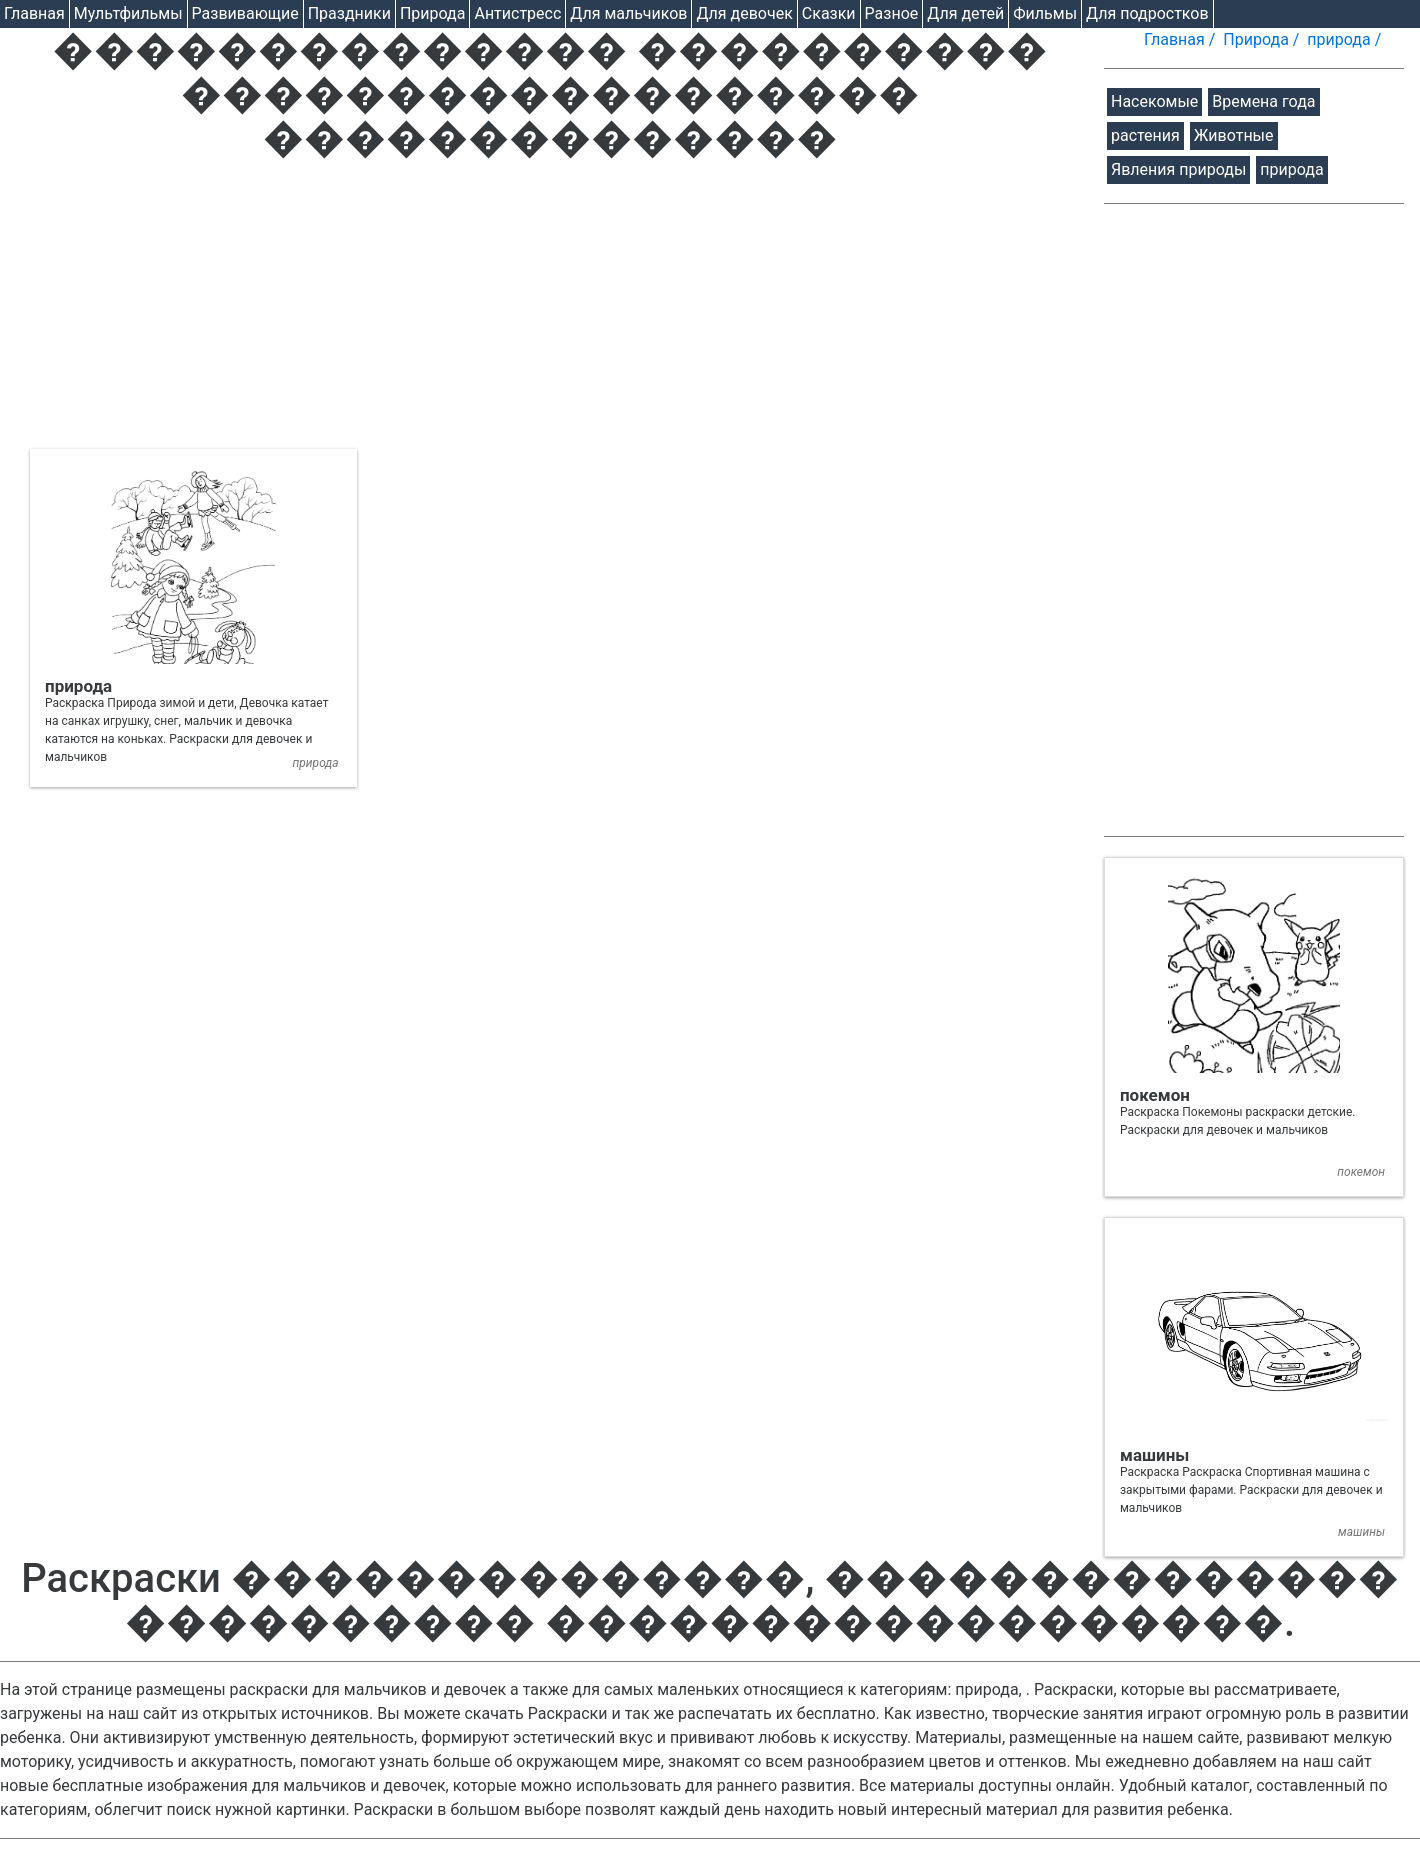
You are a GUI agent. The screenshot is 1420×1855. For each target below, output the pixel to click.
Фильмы (1045, 13)
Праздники (349, 13)
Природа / (1263, 39)
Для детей (965, 13)
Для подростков (1147, 13)
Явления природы (1178, 169)
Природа (433, 13)
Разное (892, 13)
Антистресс (517, 13)
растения (1145, 135)
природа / (1346, 39)
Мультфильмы (128, 13)
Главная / (1181, 39)
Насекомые (1154, 101)
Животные (1234, 135)
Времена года (1263, 101)
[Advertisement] (550, 309)
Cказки (829, 13)
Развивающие (245, 13)
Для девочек (744, 13)
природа (1291, 169)
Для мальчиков (628, 13)
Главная (34, 13)
